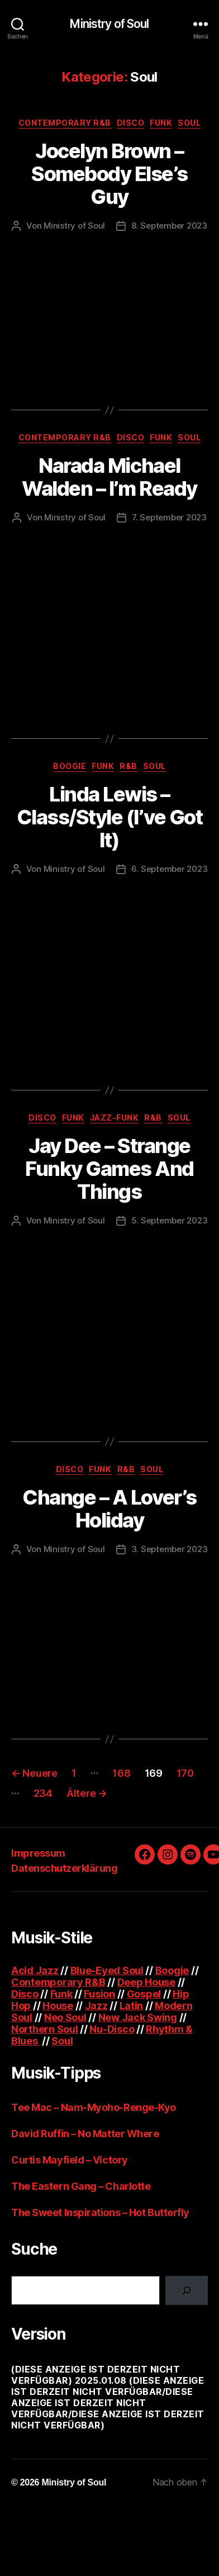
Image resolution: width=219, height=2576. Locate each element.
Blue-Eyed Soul (107, 1970)
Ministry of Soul (109, 24)
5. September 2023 (169, 1220)
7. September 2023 (169, 517)
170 (185, 1773)
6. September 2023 (169, 869)
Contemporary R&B (64, 122)
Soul (189, 122)
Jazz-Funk (114, 1117)
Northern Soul (44, 2029)
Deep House (146, 1982)
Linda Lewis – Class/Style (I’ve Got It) (110, 817)
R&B (128, 766)
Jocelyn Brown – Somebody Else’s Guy (109, 174)
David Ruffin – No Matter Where (85, 2133)
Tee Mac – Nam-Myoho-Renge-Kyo (93, 2107)
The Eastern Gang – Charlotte (80, 2186)
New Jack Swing (137, 2017)
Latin (132, 2006)
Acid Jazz (35, 1970)
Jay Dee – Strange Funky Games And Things (109, 1168)
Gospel (144, 1994)
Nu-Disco (111, 2029)
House (57, 2006)
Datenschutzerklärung (64, 1868)
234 (43, 1793)
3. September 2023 (169, 1549)
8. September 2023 (169, 225)
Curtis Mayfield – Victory (69, 2160)
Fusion (99, 1994)
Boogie (69, 766)
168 (121, 1773)
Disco (131, 122)
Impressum (38, 1853)
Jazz (96, 2006)
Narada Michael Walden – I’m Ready (109, 477)
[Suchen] (186, 2290)
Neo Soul (65, 2017)
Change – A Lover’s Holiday (109, 1509)
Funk (161, 122)
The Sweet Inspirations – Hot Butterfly (100, 2212)
